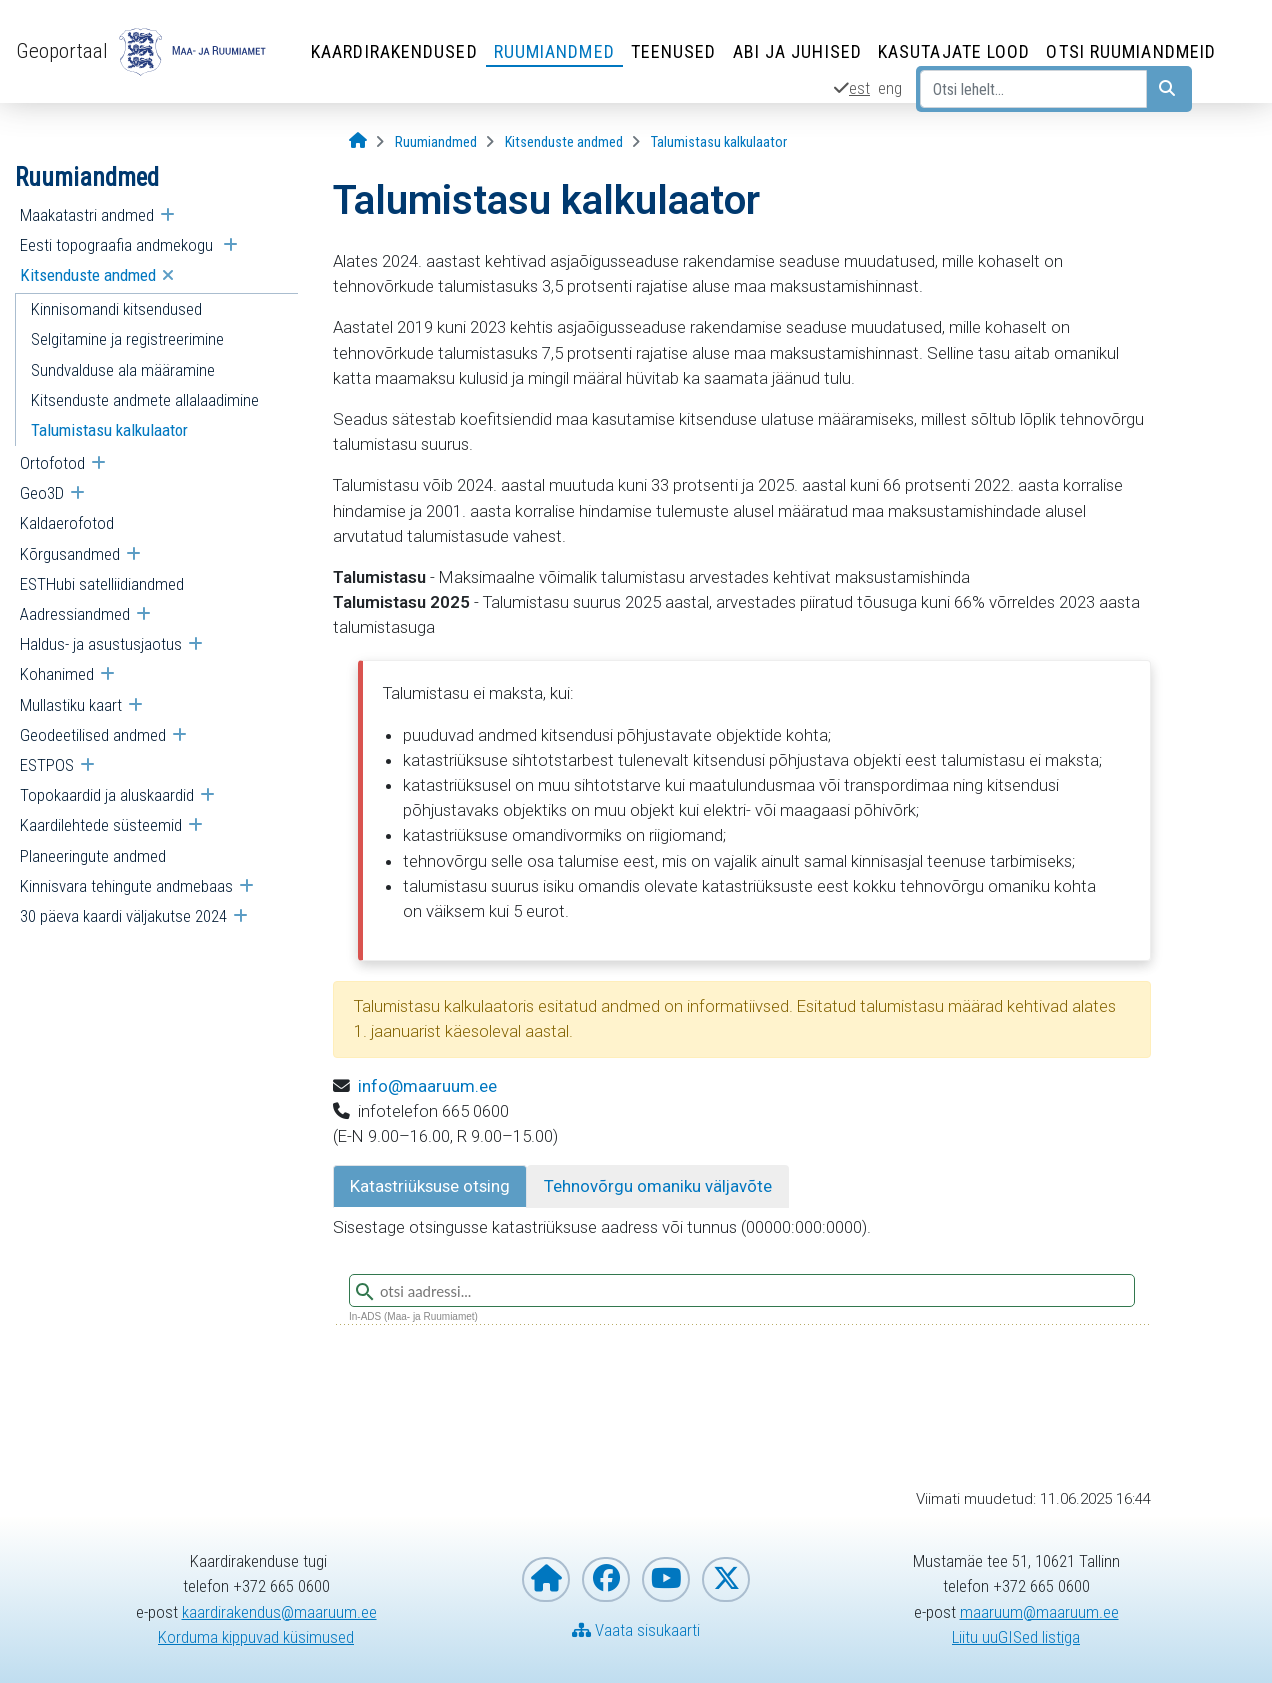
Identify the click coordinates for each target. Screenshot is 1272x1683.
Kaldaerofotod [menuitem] (67, 523)
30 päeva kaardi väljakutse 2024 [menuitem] (123, 916)
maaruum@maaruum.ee (1039, 1612)
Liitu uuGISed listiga (1016, 1637)
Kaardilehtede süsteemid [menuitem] (101, 825)
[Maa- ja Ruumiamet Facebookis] (606, 1579)
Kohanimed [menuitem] (57, 674)
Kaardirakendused (394, 51)
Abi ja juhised (797, 51)
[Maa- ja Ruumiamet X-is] (726, 1579)
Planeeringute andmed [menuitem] (93, 856)
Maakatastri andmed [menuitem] (87, 215)
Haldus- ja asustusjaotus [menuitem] (101, 644)
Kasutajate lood (954, 51)
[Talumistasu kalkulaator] (719, 142)
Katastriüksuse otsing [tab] (430, 1186)
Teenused (674, 51)
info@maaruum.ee (427, 1086)
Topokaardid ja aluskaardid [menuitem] (107, 795)
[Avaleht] (358, 141)
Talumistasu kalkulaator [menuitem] (109, 430)
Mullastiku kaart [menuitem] (71, 705)
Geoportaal (62, 51)
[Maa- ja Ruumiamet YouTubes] (666, 1579)
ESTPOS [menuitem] (47, 765)
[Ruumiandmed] (436, 142)
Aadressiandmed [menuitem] (75, 614)
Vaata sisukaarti (636, 1630)
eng (890, 88)
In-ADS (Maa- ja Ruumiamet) (413, 1316)
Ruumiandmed (554, 51)
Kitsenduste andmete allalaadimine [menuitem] (145, 400)
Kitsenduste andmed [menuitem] (88, 275)
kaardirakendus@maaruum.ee (279, 1612)
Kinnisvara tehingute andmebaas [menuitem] (126, 886)
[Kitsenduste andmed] (564, 142)
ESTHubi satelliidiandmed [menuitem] (102, 584)
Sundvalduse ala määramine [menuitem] (123, 370)
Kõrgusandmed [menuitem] (70, 554)
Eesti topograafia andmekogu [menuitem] (118, 245)
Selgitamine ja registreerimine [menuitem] (127, 339)
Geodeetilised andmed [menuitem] (93, 735)
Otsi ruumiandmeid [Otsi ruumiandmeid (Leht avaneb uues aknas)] (1131, 51)
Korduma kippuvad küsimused (256, 1637)
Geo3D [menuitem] (42, 493)
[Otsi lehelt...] (1033, 89)
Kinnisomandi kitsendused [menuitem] (116, 309)
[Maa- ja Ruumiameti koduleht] (546, 1579)
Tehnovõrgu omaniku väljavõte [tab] (658, 1186)
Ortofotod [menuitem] (52, 463)
